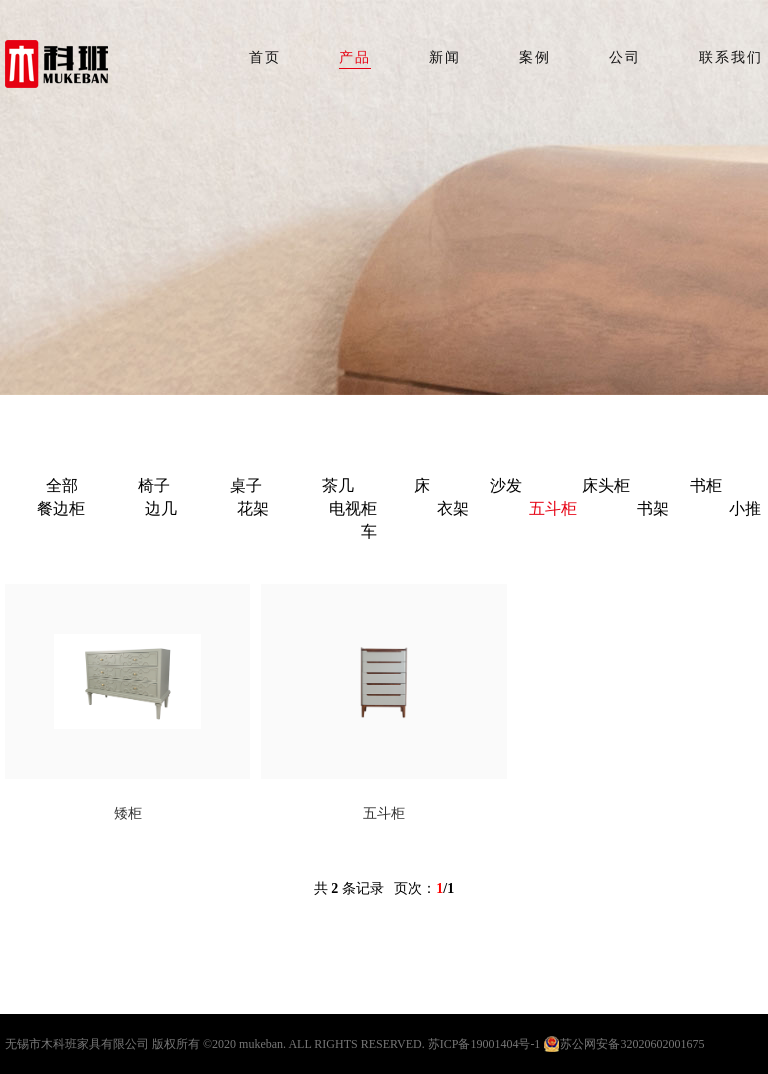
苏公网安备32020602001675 (632, 1044)
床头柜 (606, 485)
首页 (265, 57)
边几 (161, 508)
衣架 (453, 508)
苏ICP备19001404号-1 (484, 1044)
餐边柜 (61, 508)
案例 (535, 57)
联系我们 (731, 57)
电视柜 (353, 508)
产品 (355, 57)
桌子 (246, 485)
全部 (62, 485)
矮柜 (128, 813)
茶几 (338, 485)
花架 (253, 508)
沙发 (506, 485)
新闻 (445, 57)
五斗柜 (553, 508)
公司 (625, 57)
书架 (653, 508)
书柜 (706, 485)
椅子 (154, 485)
